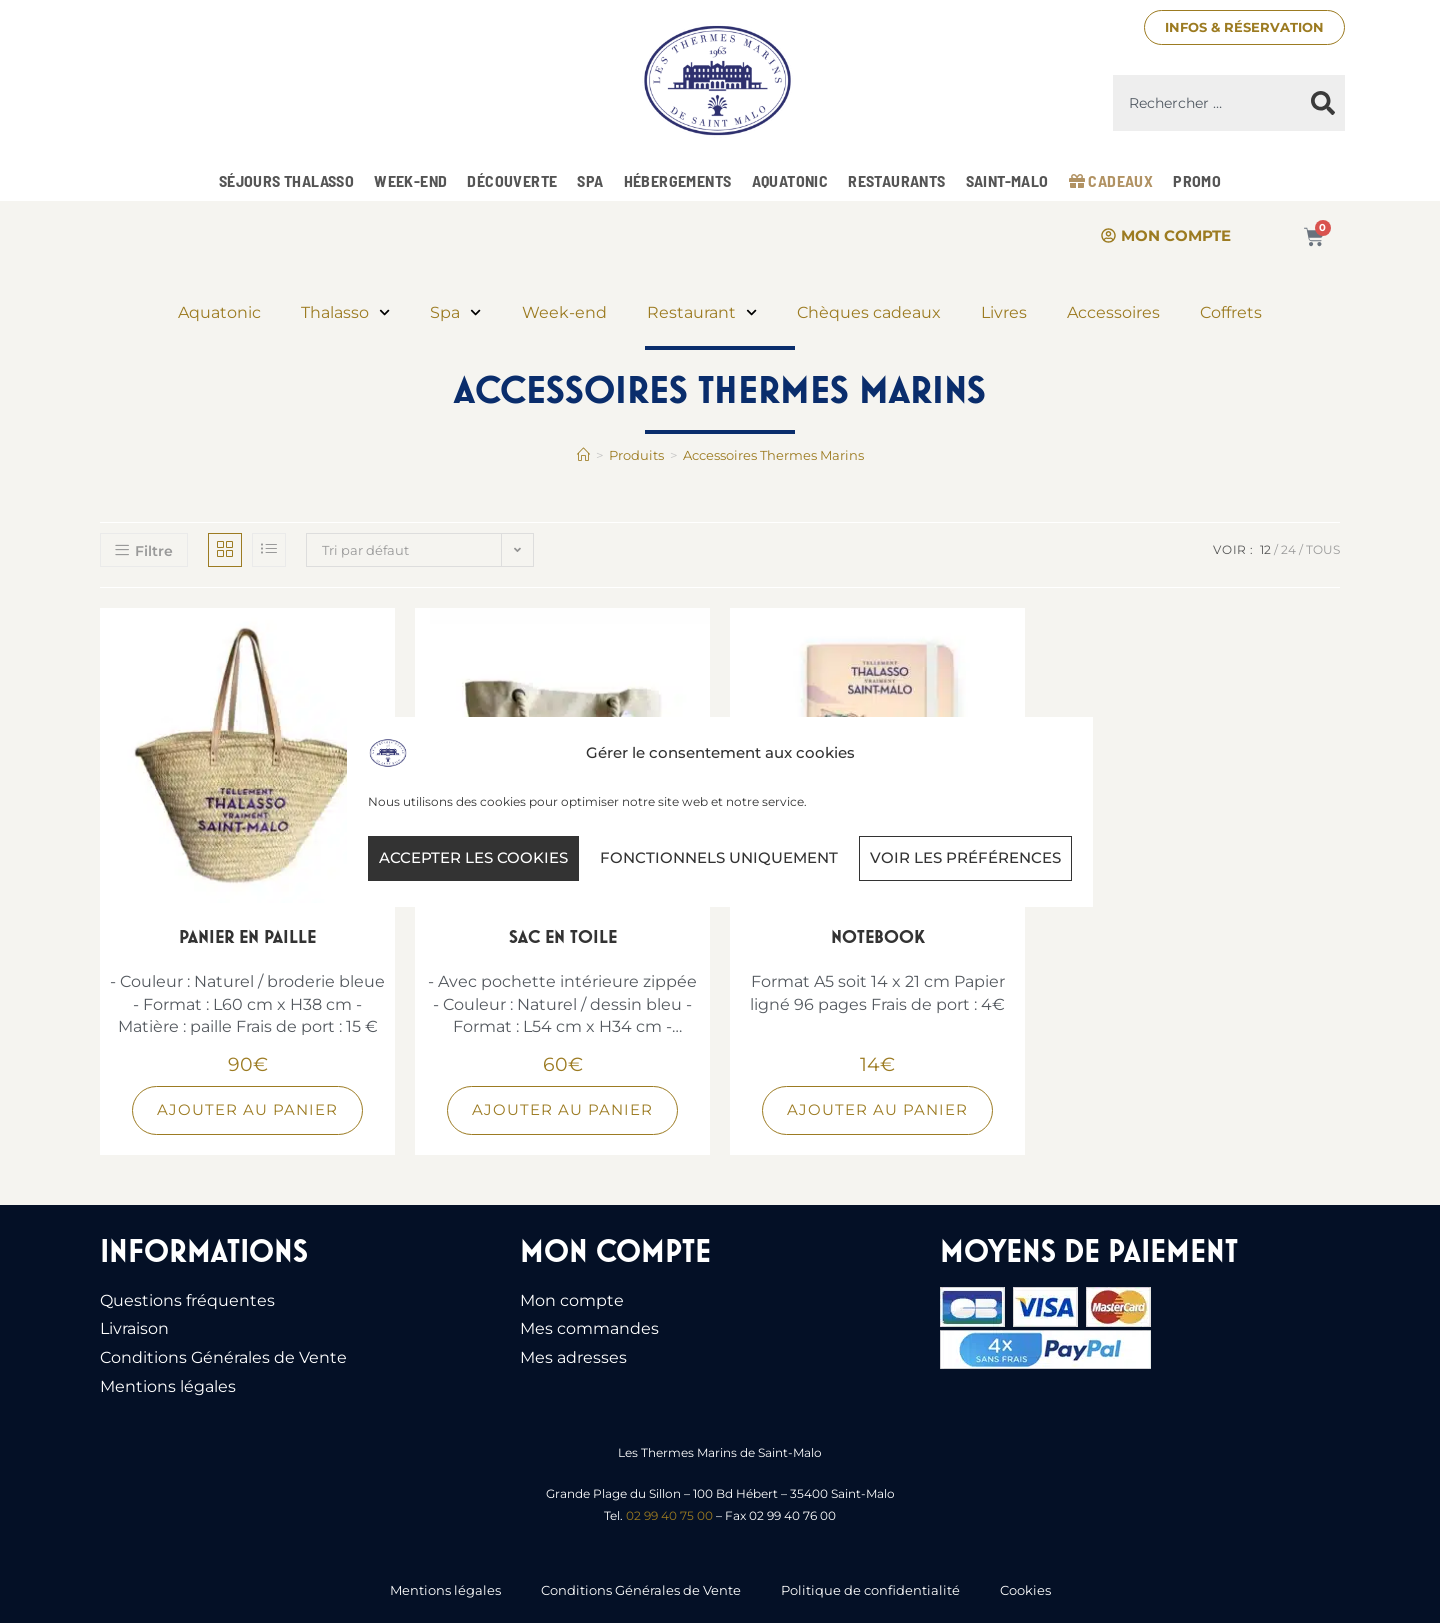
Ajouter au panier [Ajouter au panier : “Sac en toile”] (562, 1109)
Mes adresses (573, 1357)
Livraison (134, 1328)
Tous (1323, 549)
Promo (1197, 180)
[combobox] (1207, 103)
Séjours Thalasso (286, 180)
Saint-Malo (1007, 180)
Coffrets (1231, 312)
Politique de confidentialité (870, 1590)
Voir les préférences (965, 857)
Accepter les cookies (473, 857)
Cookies (1025, 1590)
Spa (590, 180)
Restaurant (702, 312)
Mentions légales (168, 1386)
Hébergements (678, 180)
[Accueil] (583, 455)
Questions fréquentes (187, 1300)
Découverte (512, 180)
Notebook (878, 936)
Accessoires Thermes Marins (773, 455)
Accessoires (1113, 312)
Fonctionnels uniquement (719, 857)
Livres (1004, 312)
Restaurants (896, 180)
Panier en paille (247, 936)
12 (1265, 549)
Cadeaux (1111, 180)
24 (1288, 549)
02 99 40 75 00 (669, 1515)
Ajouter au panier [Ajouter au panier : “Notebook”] (877, 1109)
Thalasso (345, 312)
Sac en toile (563, 936)
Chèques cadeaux (869, 312)
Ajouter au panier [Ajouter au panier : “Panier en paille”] (247, 1109)
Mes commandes (589, 1328)
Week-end (410, 180)
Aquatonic (790, 180)
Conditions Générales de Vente (223, 1357)
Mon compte (572, 1300)
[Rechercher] (1323, 103)
